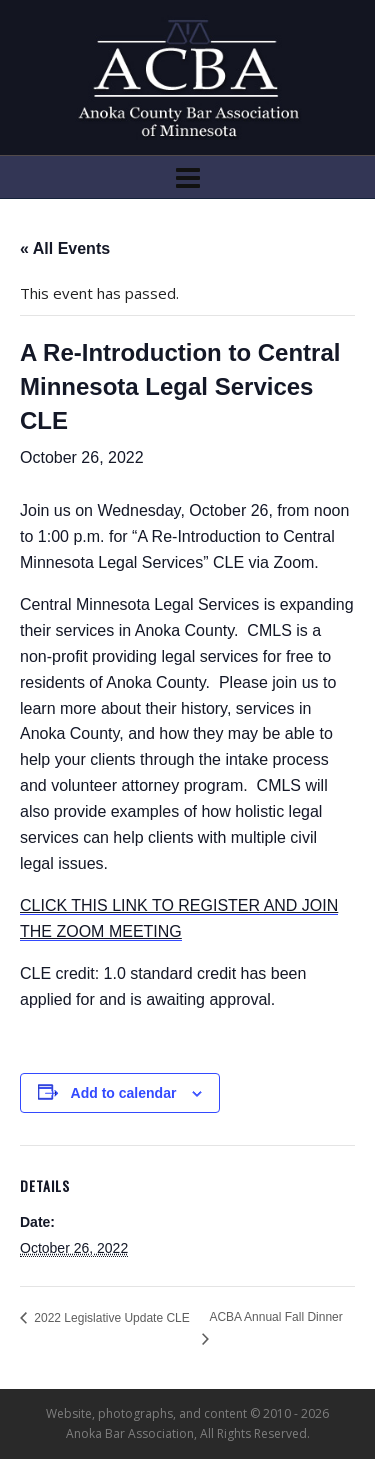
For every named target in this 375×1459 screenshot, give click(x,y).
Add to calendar (124, 1093)
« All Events (65, 248)
